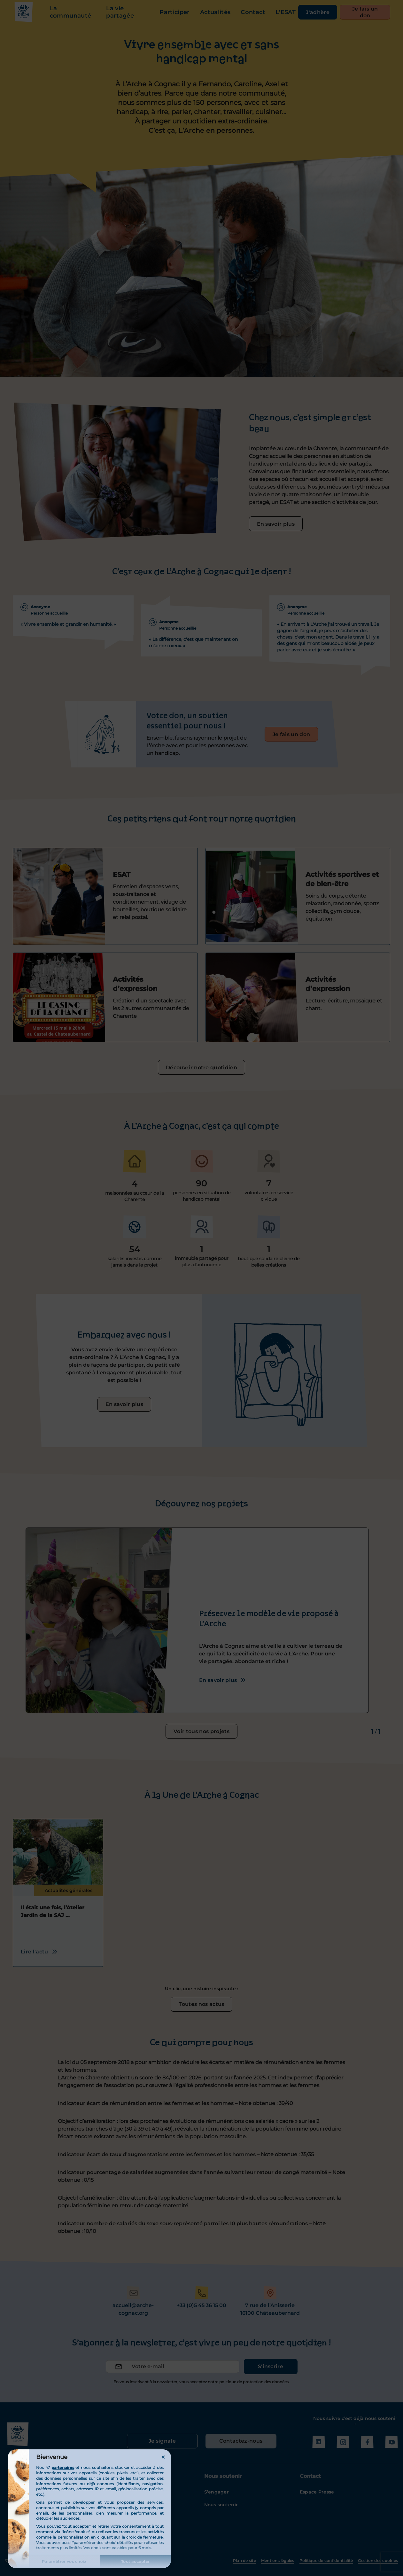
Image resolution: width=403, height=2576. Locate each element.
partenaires (62, 2467)
